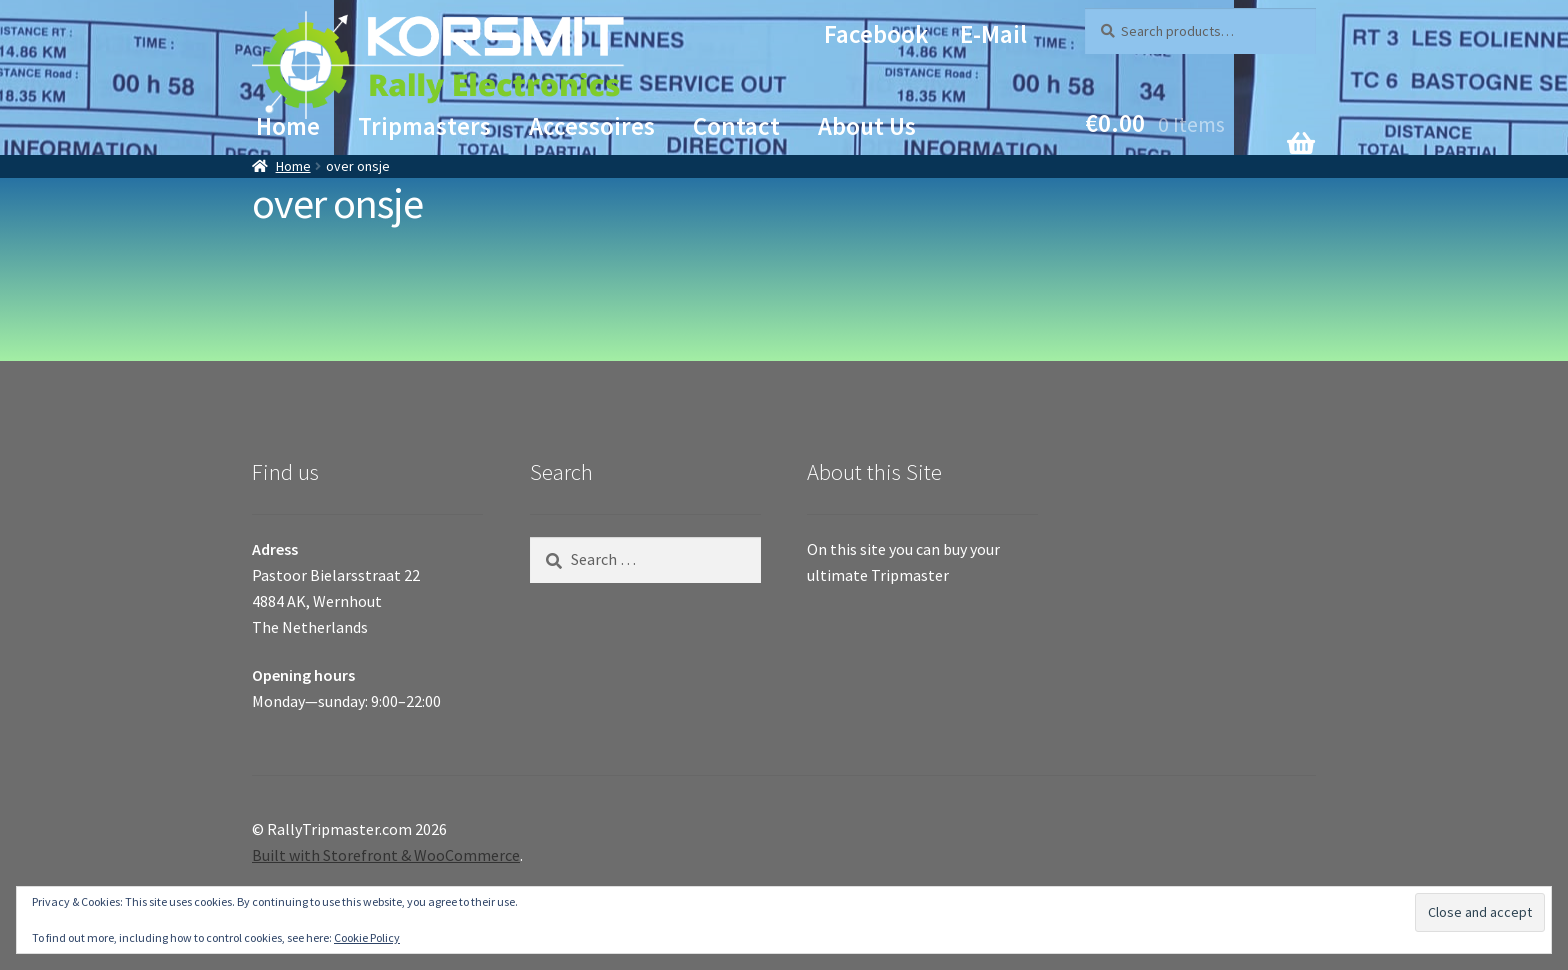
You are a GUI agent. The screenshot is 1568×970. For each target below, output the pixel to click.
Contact (736, 126)
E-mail (993, 34)
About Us (867, 126)
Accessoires (592, 126)
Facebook (876, 34)
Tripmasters (424, 126)
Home (288, 126)
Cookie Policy (367, 937)
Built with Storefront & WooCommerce (386, 855)
